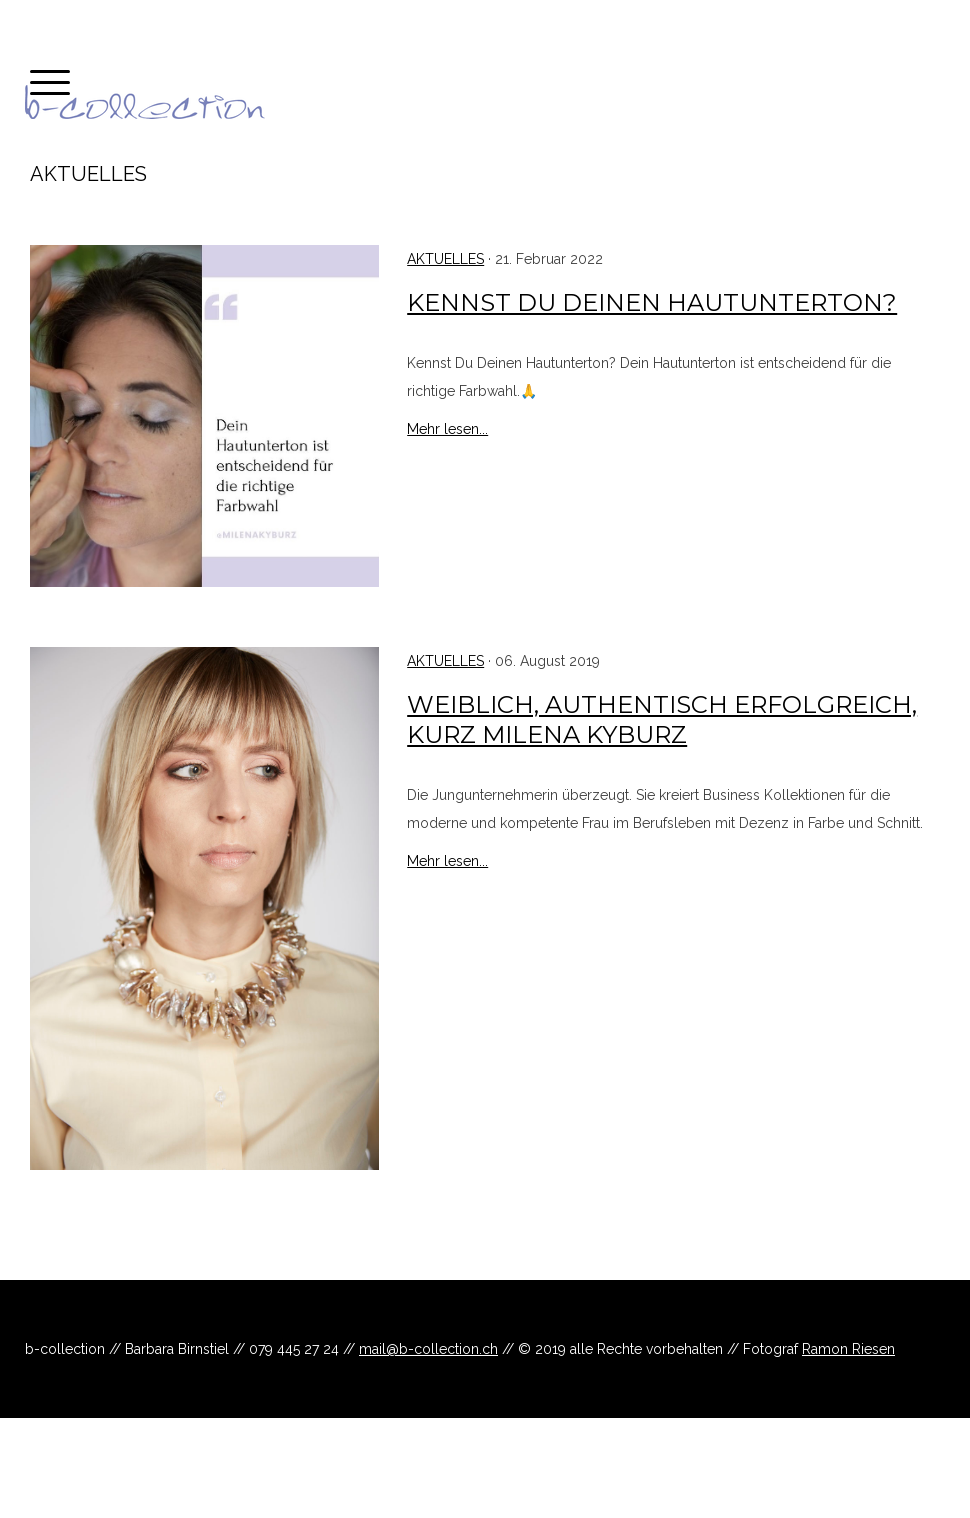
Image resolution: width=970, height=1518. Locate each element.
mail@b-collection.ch (428, 1349)
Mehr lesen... (447, 429)
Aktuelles (445, 259)
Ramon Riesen (848, 1349)
